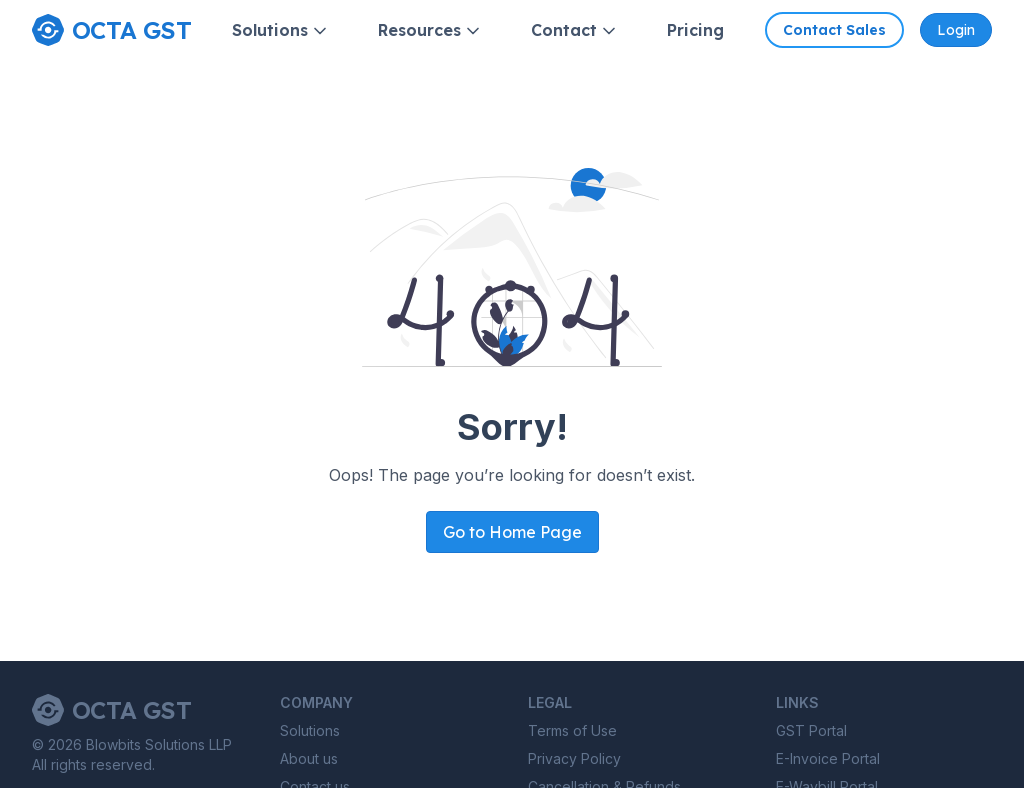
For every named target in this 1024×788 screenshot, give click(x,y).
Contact (575, 30)
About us (309, 758)
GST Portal (811, 730)
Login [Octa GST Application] (956, 30)
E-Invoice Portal (828, 758)
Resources (430, 30)
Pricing (695, 30)
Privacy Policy (574, 758)
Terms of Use (572, 730)
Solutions (281, 30)
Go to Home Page (512, 532)
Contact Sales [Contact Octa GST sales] (834, 30)
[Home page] (111, 30)
